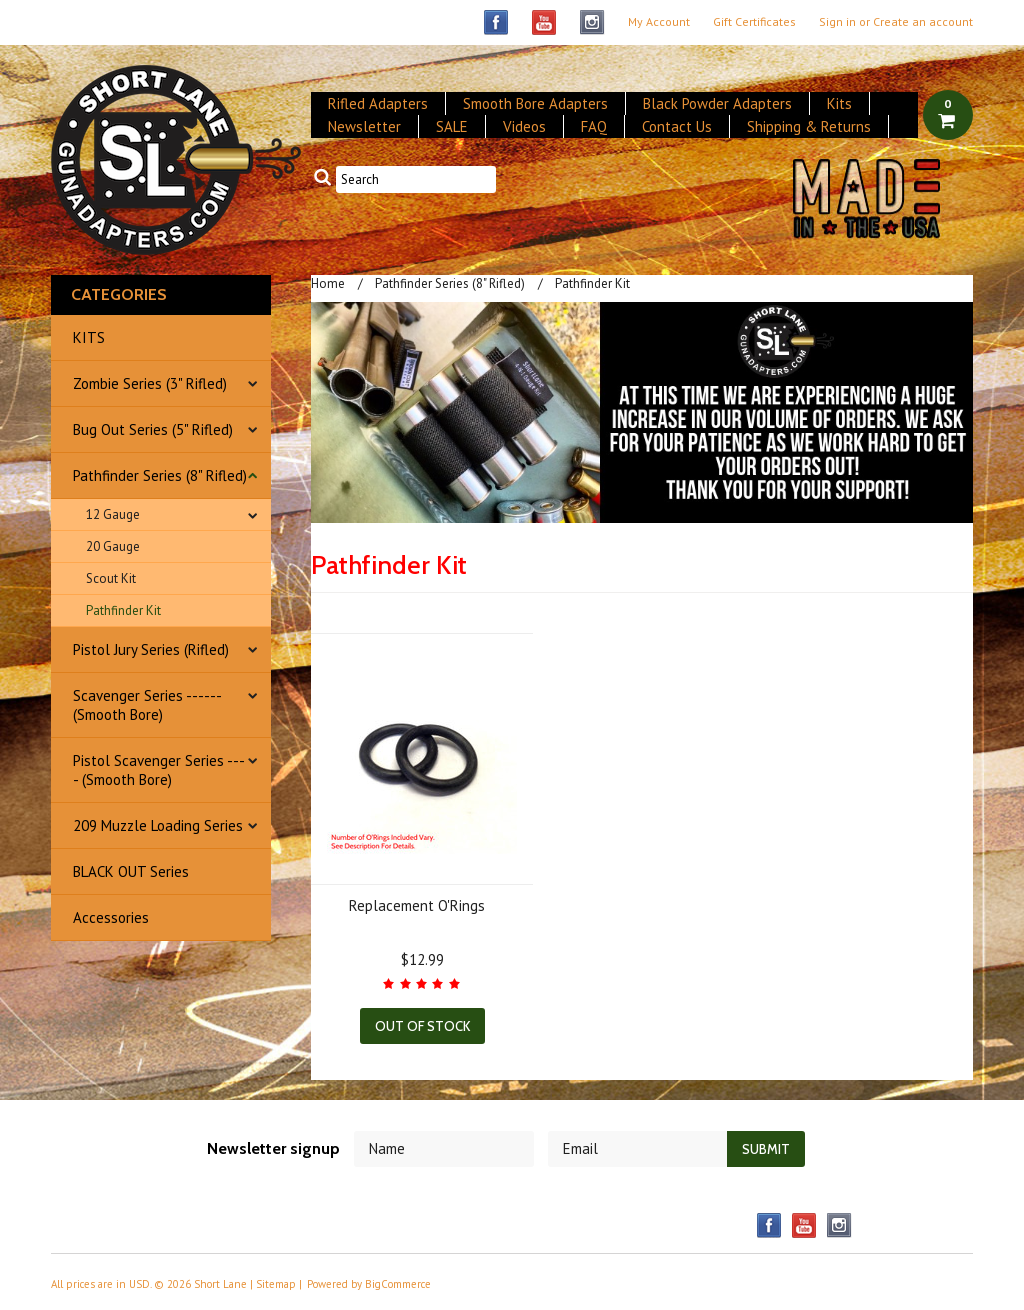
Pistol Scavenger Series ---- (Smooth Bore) (159, 770)
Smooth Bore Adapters (535, 103)
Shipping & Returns (809, 126)
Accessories (111, 917)
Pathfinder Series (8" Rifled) (160, 475)
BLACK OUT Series (131, 871)
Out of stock (422, 1026)
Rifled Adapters (378, 103)
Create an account (923, 22)
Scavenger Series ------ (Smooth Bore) (147, 705)
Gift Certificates (754, 22)
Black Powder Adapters (717, 103)
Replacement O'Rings (417, 905)
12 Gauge (113, 514)
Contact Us (677, 126)
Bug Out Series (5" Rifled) (153, 429)
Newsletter (364, 126)
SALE (452, 126)
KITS (89, 337)
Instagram (592, 22)
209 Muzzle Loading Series (158, 825)
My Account (659, 22)
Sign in (837, 22)
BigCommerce (398, 1284)
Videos (524, 126)
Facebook (496, 22)
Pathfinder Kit (123, 610)
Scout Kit (111, 578)
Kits (839, 103)
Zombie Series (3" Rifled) (150, 383)
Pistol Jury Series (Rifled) (151, 649)
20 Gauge (113, 546)
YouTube (544, 22)
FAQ (594, 126)
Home (328, 283)
